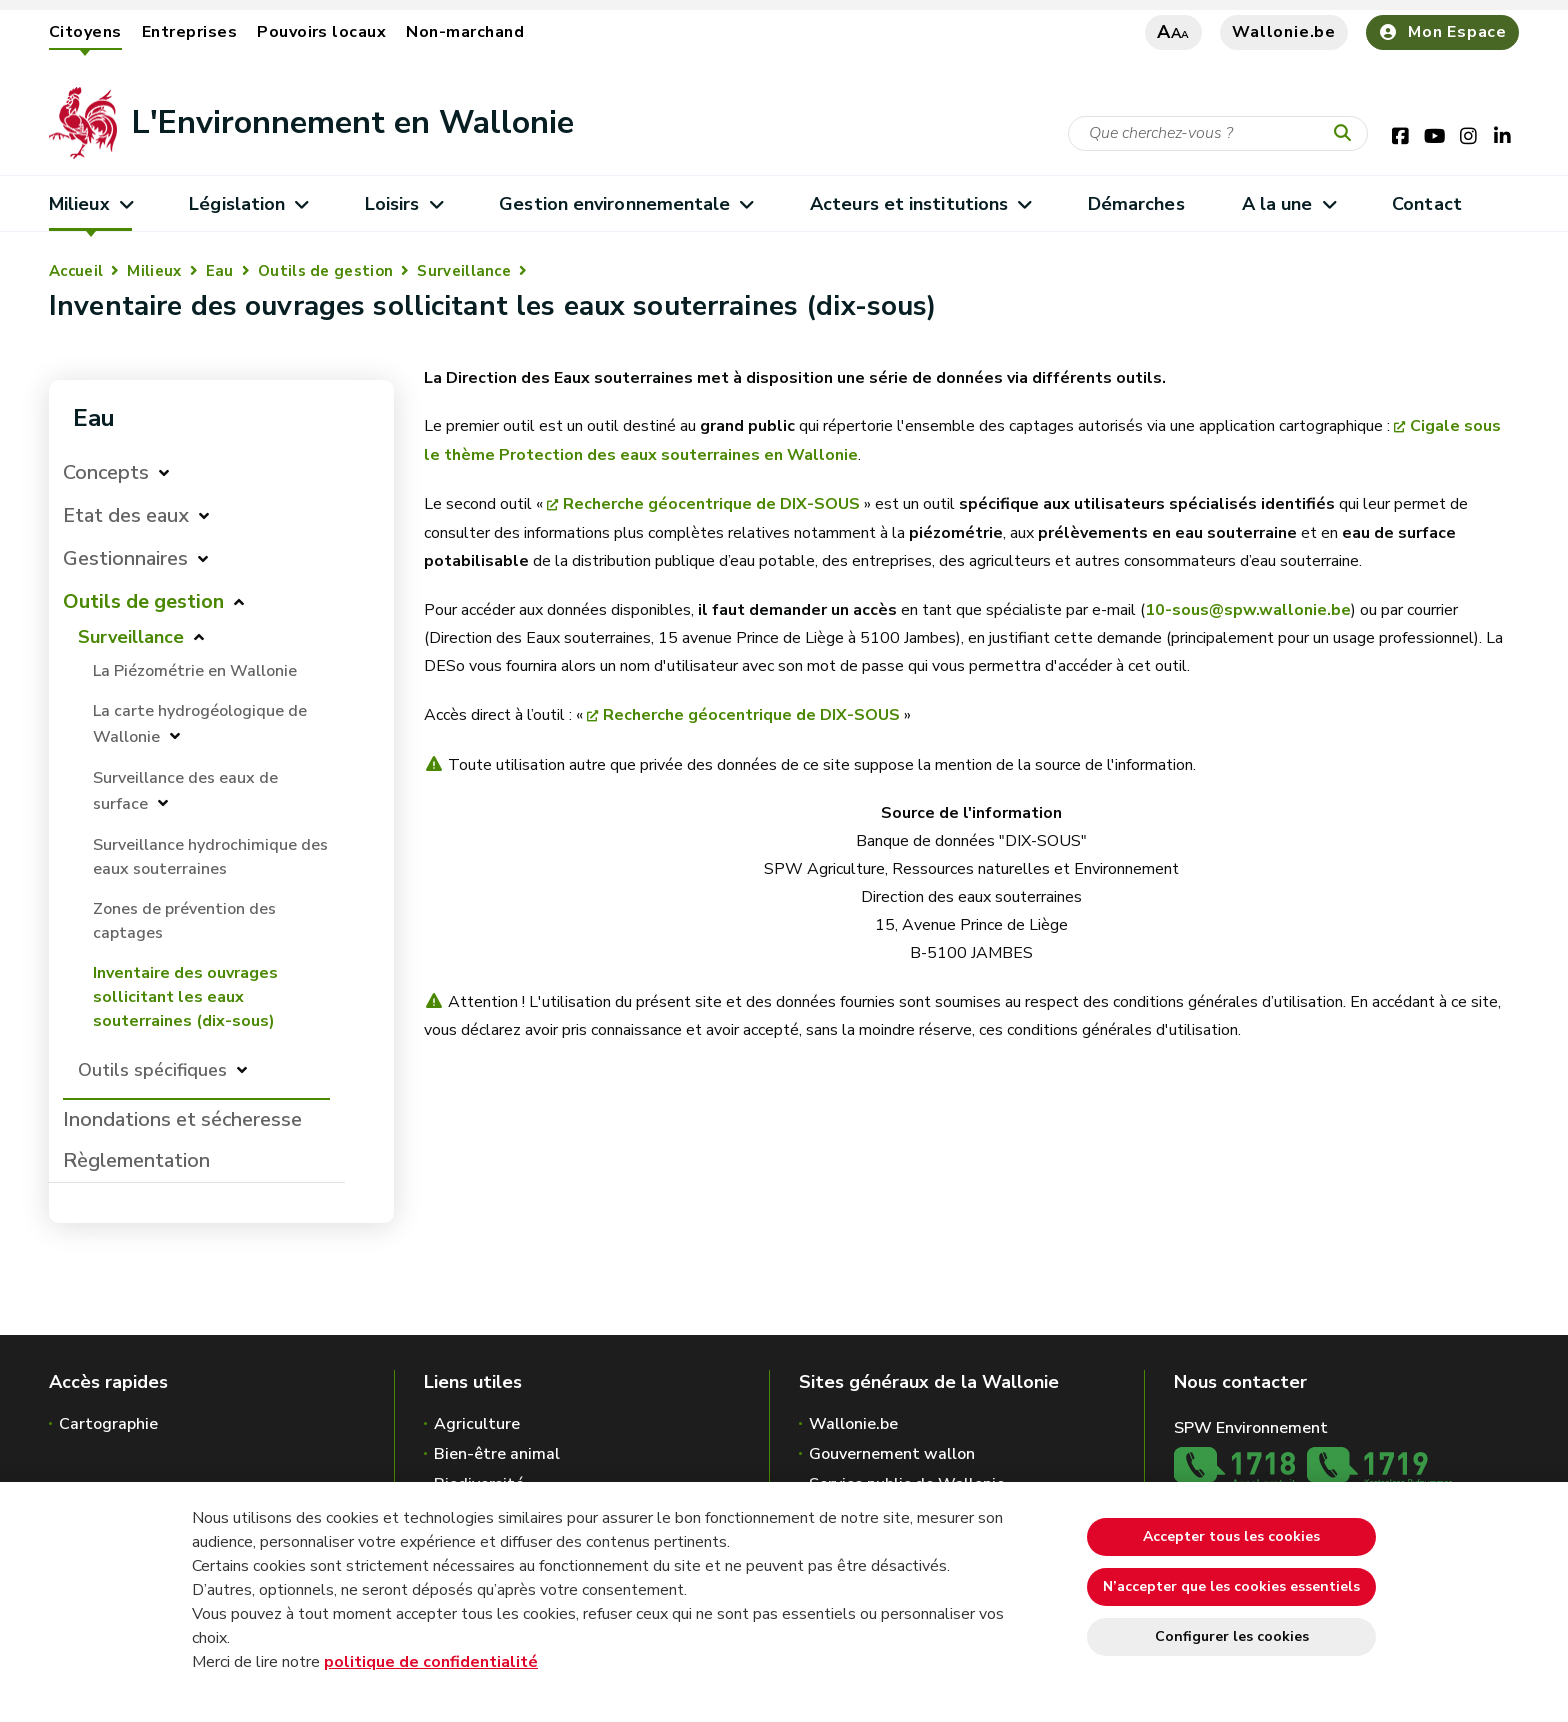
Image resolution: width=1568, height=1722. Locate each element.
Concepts (106, 472)
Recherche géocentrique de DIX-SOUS (711, 504)
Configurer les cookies (1232, 1636)
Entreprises (189, 32)
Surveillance (464, 271)
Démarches (1136, 204)
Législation (248, 204)
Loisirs (403, 204)
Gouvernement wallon (892, 1454)
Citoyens (85, 32)
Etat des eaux (126, 515)
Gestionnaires (125, 558)
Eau (220, 271)
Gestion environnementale (626, 204)
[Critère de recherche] (1218, 133)
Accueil (76, 271)
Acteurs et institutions (920, 204)
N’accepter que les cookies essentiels (1231, 1586)
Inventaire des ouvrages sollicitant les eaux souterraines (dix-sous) (185, 997)
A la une (1288, 204)
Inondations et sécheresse (182, 1119)
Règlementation (136, 1160)
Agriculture (477, 1424)
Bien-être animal (497, 1454)
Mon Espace (1442, 32)
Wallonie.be (1284, 32)
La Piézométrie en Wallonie (195, 671)
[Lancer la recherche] (1347, 134)
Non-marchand (465, 32)
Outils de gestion (325, 271)
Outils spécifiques (152, 1070)
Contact (1427, 204)
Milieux (90, 204)
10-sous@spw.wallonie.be (1248, 610)
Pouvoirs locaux (321, 32)
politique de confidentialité (431, 1662)
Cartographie (108, 1424)
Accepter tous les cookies (1231, 1536)
